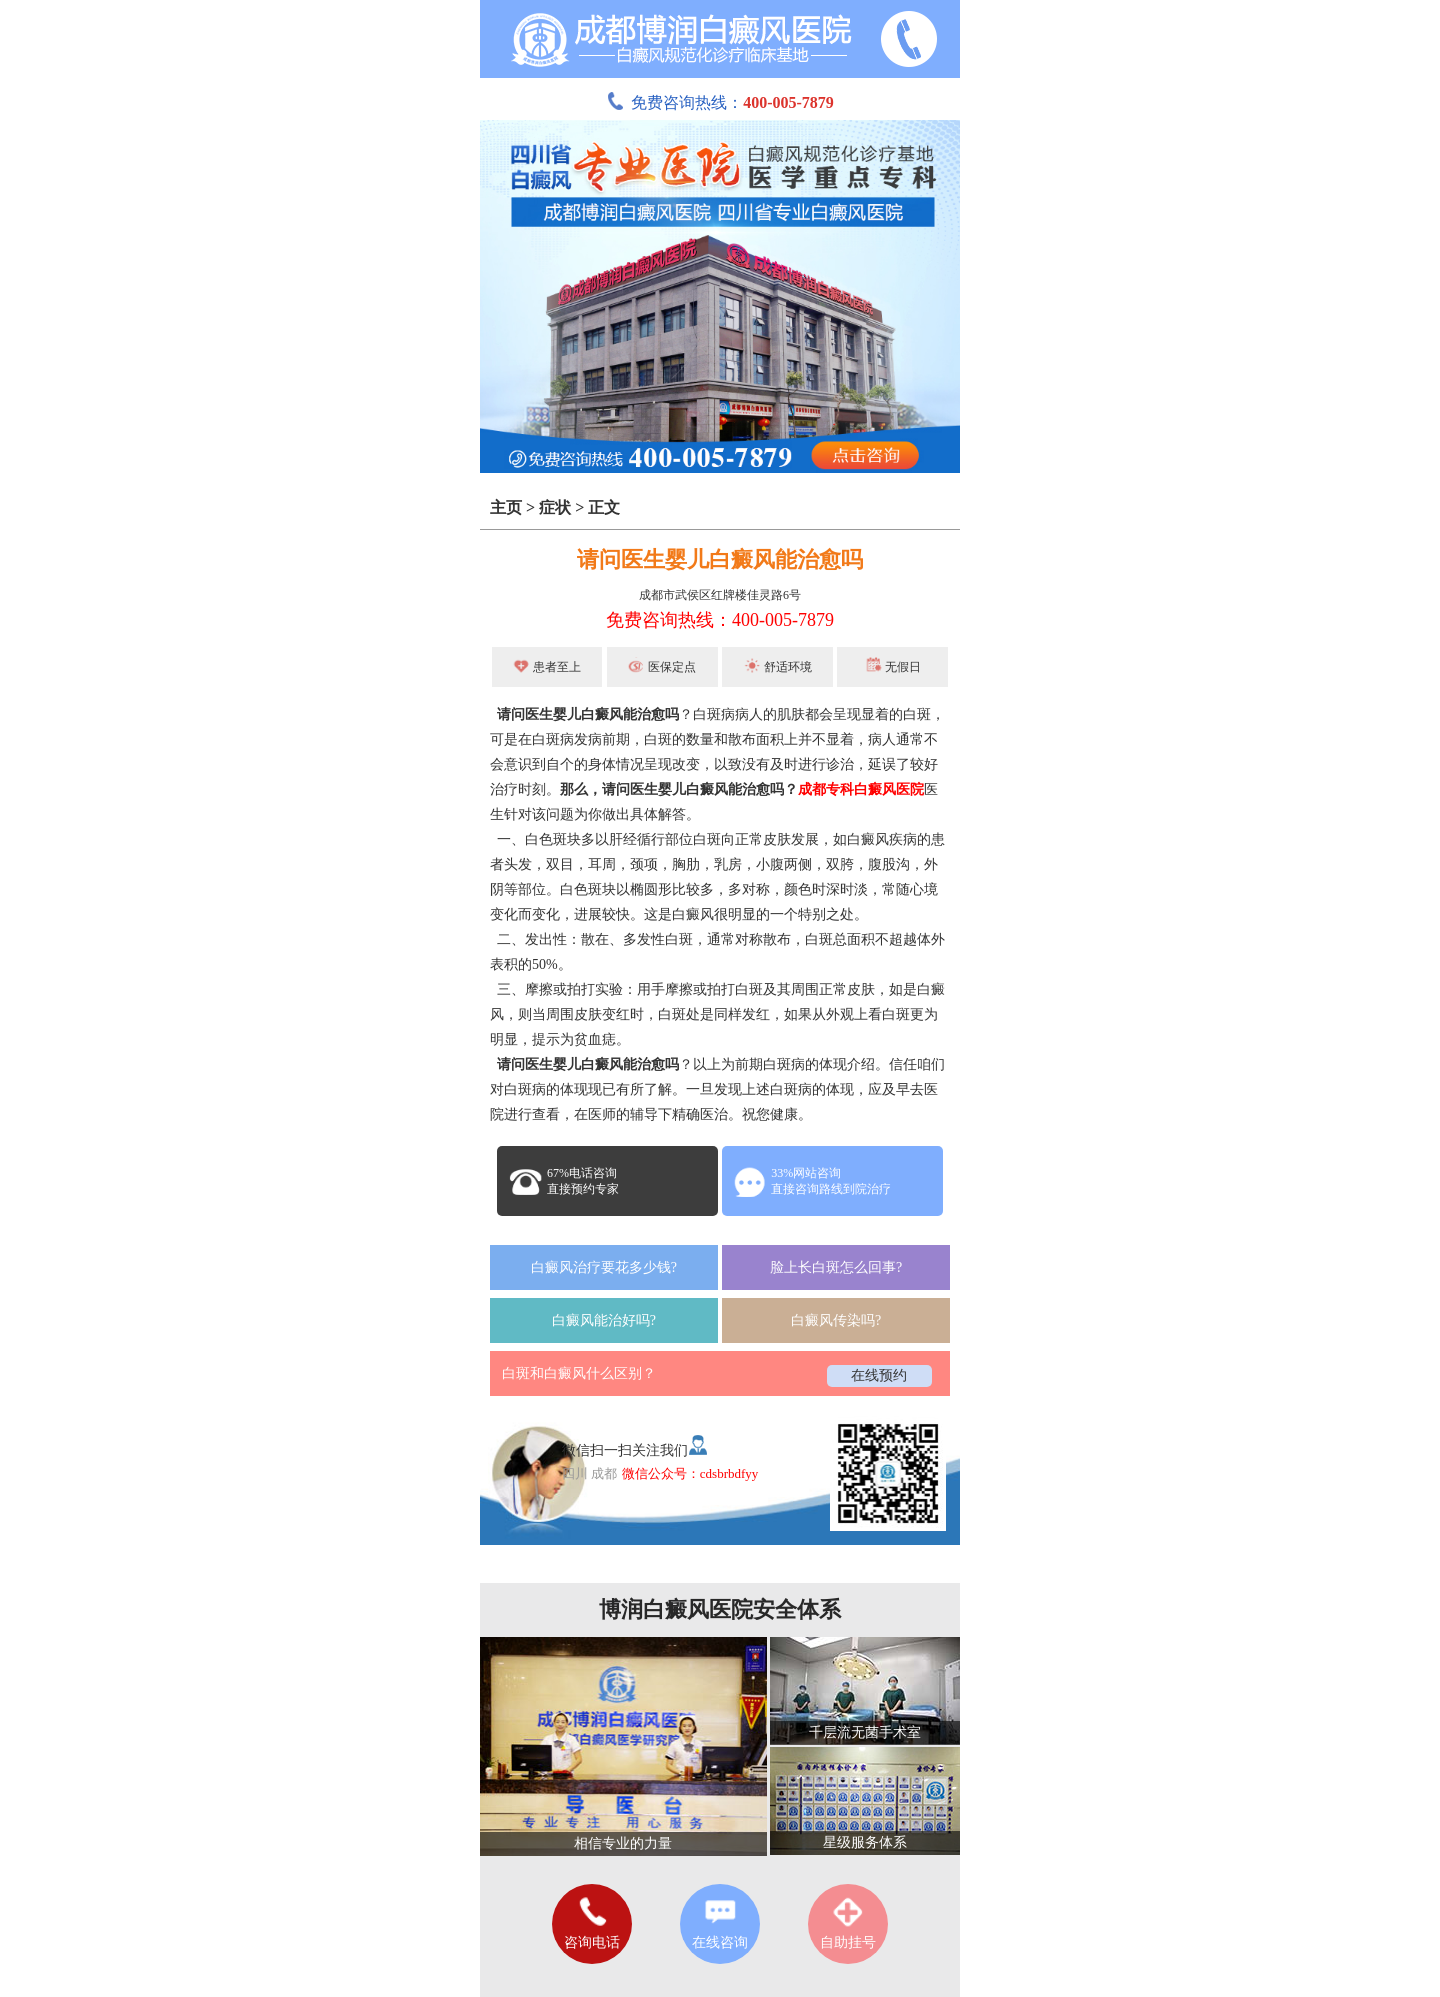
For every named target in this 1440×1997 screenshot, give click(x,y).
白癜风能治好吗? (604, 1320)
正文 (604, 507)
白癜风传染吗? (836, 1320)
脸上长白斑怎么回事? (836, 1267)
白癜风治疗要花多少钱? (604, 1267)
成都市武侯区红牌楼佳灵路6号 (720, 595)
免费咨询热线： (720, 102)
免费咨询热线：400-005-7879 (720, 620)
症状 (555, 507)
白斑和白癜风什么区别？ (579, 1373)
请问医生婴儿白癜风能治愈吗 (720, 559)
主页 (506, 507)
